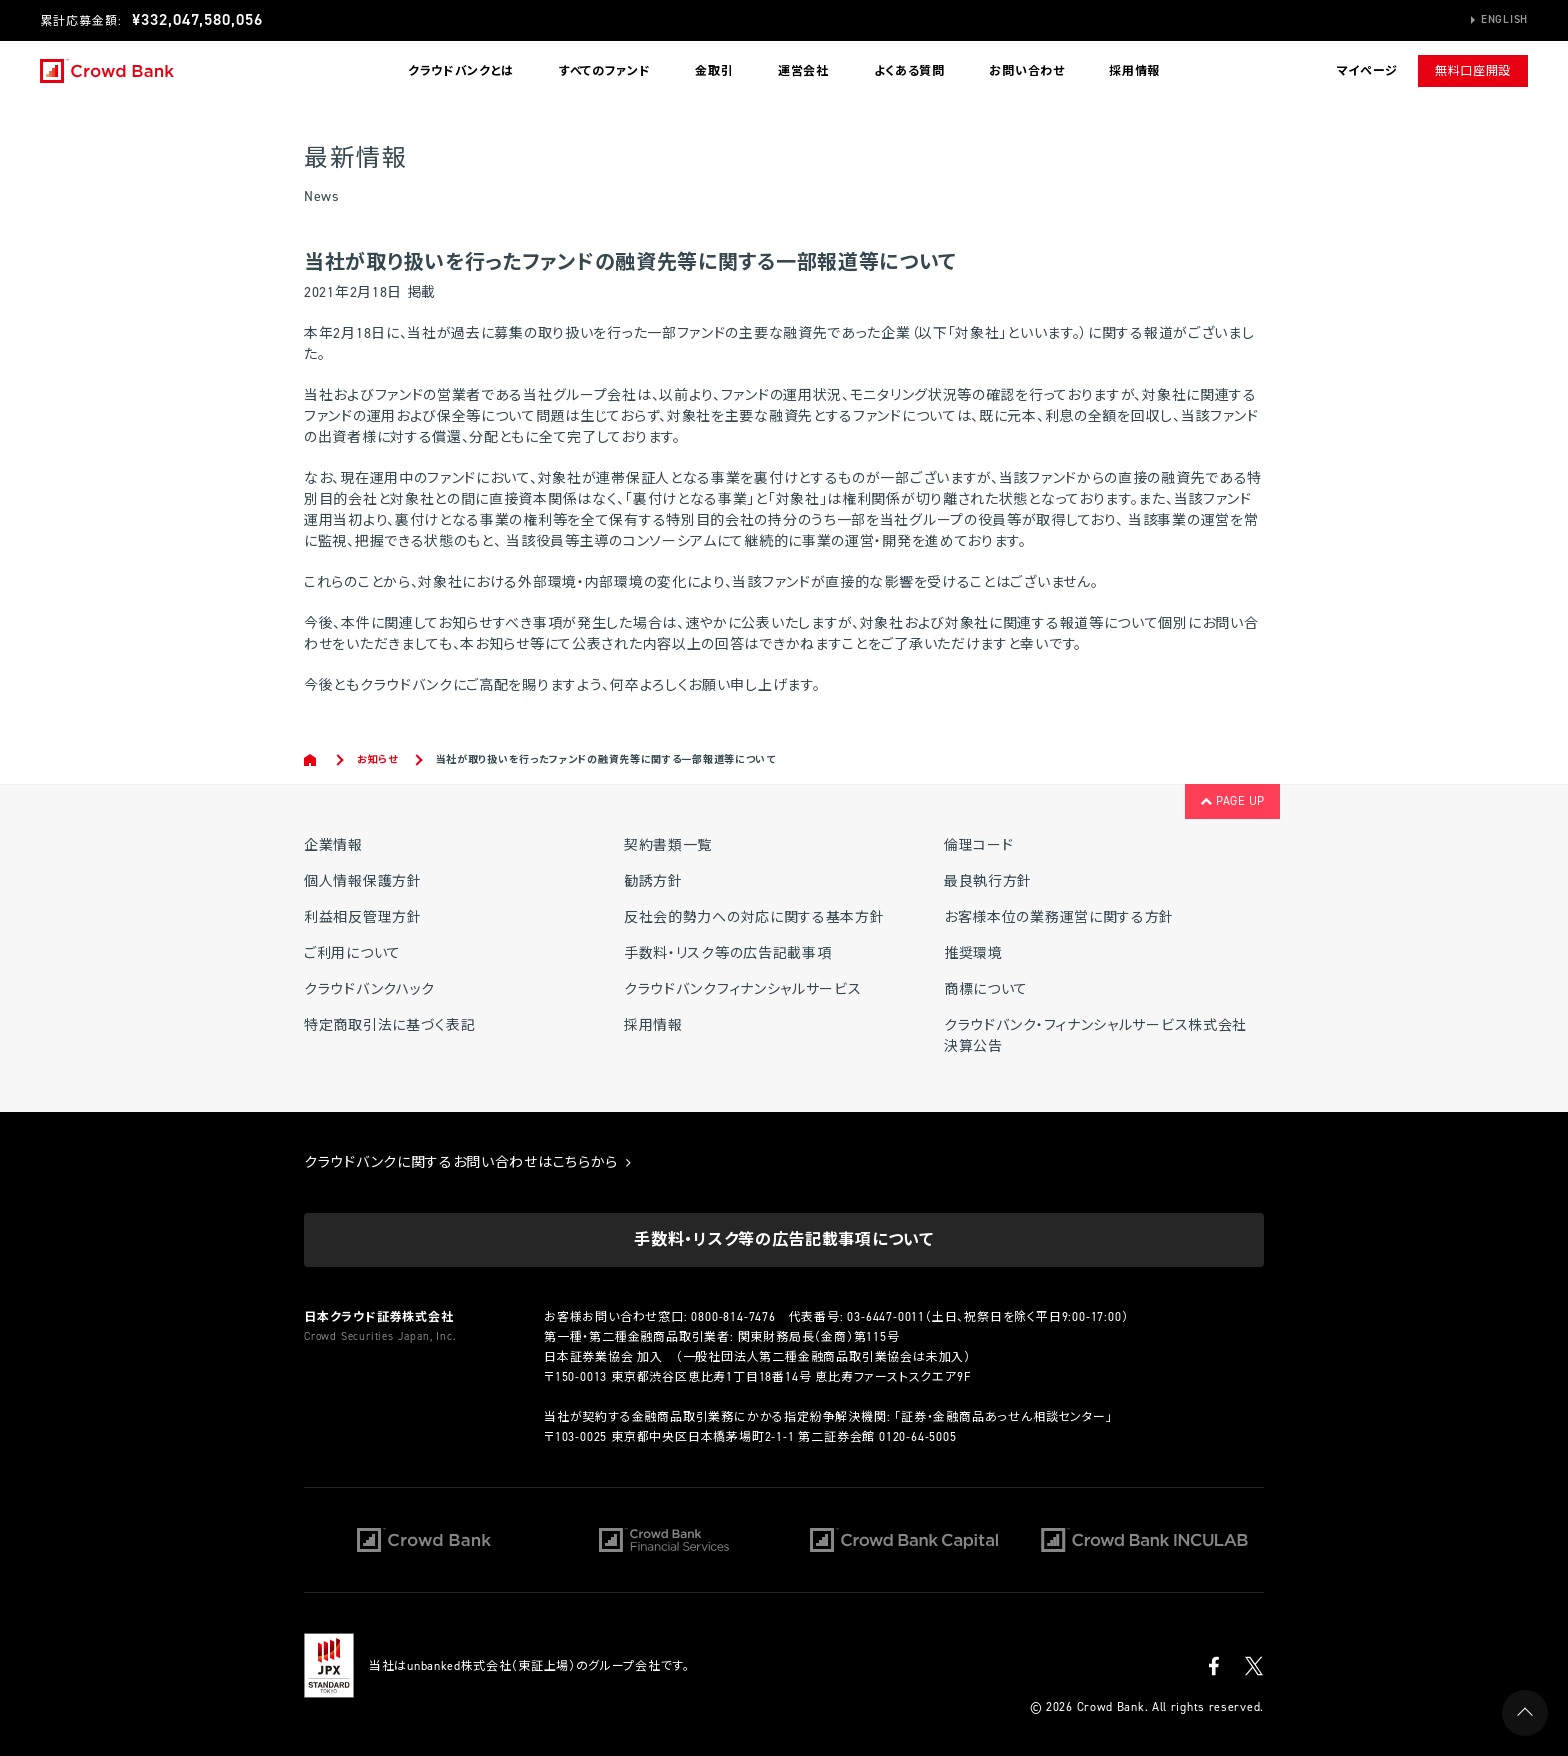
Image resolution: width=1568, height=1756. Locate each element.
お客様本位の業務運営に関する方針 (1059, 917)
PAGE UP (1232, 801)
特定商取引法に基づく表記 (389, 1025)
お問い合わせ (1026, 71)
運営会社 (803, 71)
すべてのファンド (605, 71)
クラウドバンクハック (369, 989)
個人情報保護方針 (363, 881)
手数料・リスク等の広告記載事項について (783, 1239)
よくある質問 (909, 71)
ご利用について (352, 953)
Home (311, 760)
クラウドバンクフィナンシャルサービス (743, 989)
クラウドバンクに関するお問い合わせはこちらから (468, 1162)
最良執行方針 (988, 881)
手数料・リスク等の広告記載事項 (728, 953)
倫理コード (979, 845)
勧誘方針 (653, 881)
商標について (986, 989)
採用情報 (1134, 71)
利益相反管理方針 (363, 917)
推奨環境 (973, 953)
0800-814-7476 (733, 1317)
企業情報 (333, 845)
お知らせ (377, 759)
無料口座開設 (1473, 71)
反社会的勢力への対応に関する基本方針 (754, 917)
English (1504, 19)
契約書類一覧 (668, 845)
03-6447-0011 (886, 1317)
